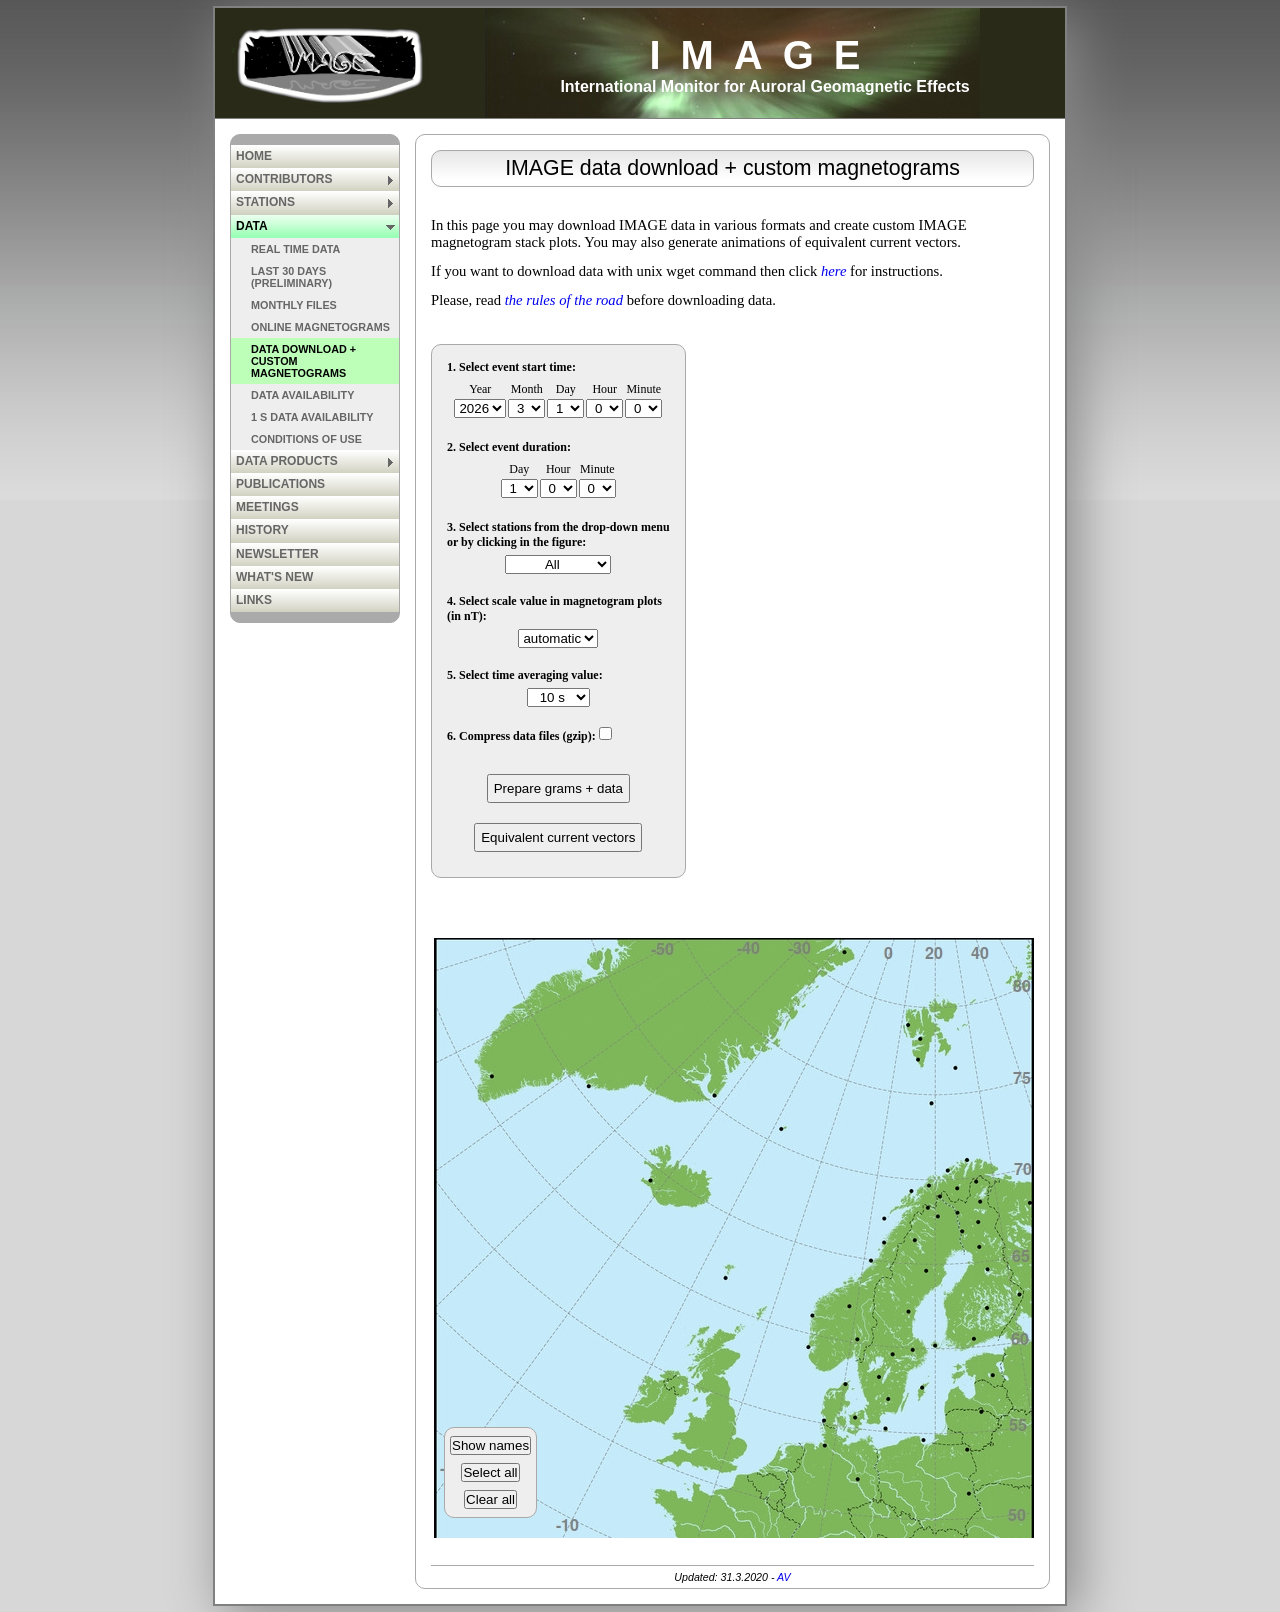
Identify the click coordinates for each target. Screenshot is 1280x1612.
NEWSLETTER (277, 554)
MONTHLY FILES (294, 305)
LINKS (254, 600)
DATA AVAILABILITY (302, 395)
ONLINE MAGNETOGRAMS (320, 327)
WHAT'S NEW (274, 577)
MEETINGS (267, 507)
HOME (254, 156)
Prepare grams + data (558, 788)
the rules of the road (564, 300)
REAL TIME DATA (295, 249)
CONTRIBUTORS (315, 179)
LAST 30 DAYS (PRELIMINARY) (291, 277)
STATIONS (315, 202)
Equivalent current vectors (558, 837)
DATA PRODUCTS (315, 461)
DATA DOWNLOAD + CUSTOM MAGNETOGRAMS (303, 361)
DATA (315, 226)
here (834, 271)
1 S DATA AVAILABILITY (312, 417)
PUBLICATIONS (280, 484)
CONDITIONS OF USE (306, 439)
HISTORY (262, 530)
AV (784, 1577)
